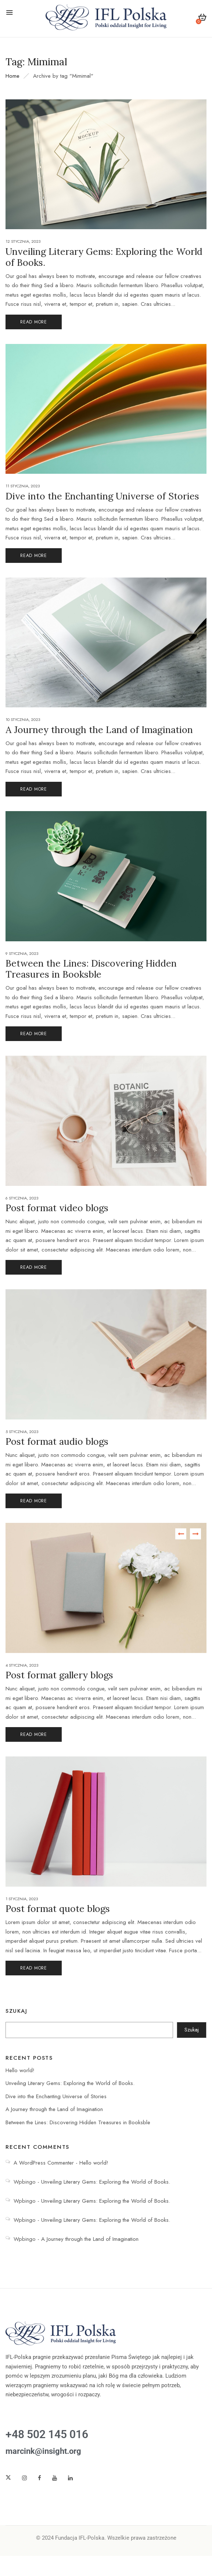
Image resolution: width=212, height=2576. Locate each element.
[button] (202, 18)
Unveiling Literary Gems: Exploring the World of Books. (70, 2083)
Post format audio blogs (57, 1441)
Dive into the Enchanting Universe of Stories (56, 2096)
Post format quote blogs (58, 1908)
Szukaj (16, 2011)
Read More (33, 322)
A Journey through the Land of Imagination (54, 2109)
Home (12, 76)
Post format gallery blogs (59, 1675)
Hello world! (20, 2070)
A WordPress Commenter (44, 2163)
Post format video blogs (57, 1208)
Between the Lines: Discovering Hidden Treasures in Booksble (78, 2122)
